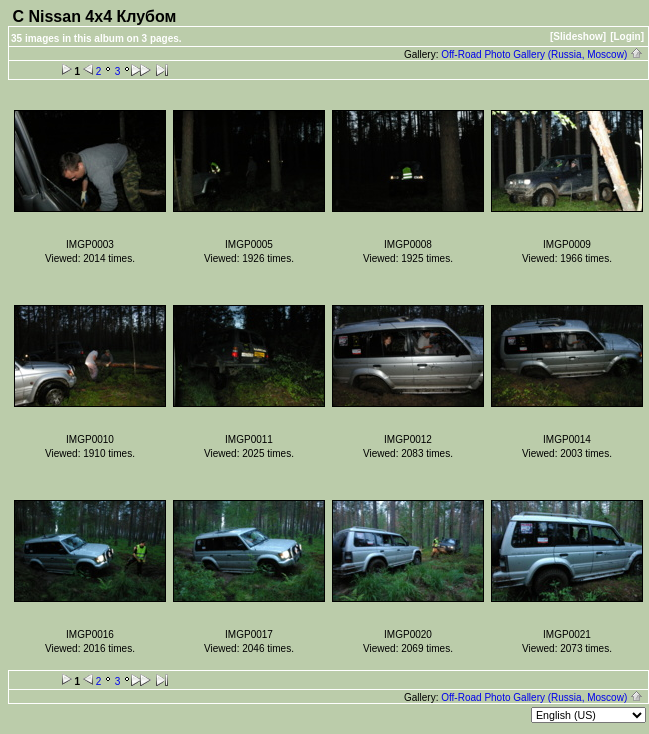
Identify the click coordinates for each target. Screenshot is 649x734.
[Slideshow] (578, 36)
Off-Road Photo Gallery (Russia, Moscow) (542, 54)
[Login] (627, 36)
